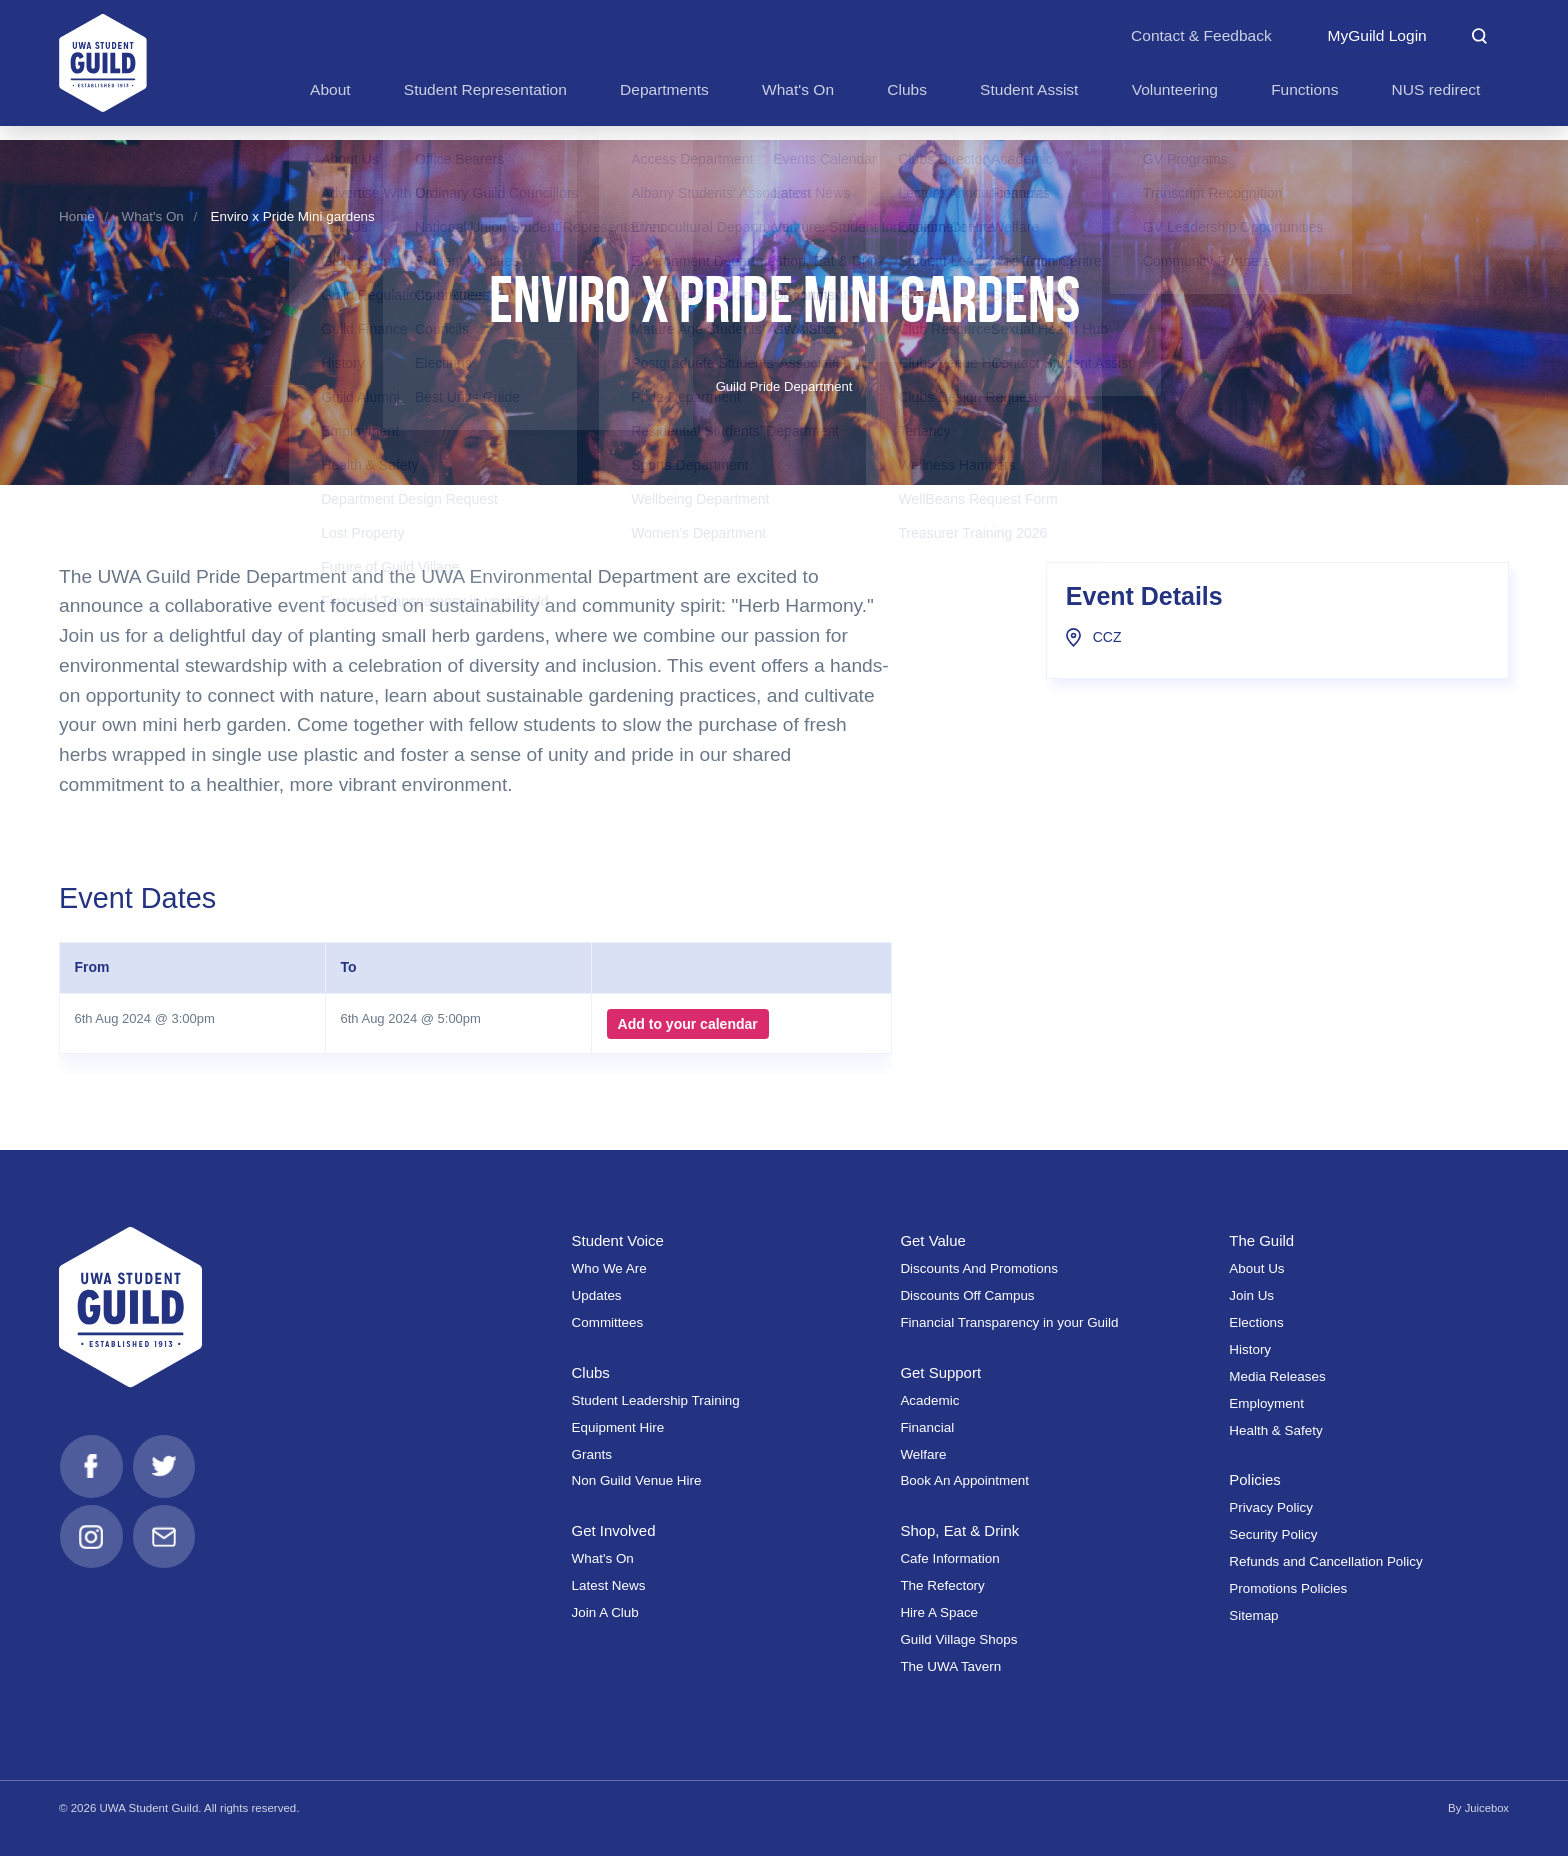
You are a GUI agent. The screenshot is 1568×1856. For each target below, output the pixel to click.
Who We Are (609, 1268)
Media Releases (1277, 1376)
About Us (1256, 1268)
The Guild (1262, 1240)
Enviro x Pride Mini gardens (292, 216)
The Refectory (942, 1585)
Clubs (591, 1372)
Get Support (941, 1372)
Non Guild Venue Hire (637, 1480)
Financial (927, 1427)
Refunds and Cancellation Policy (1325, 1561)
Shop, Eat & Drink (961, 1530)
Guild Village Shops (958, 1639)
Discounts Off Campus (967, 1295)
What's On (153, 216)
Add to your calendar (686, 1024)
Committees (608, 1322)
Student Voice (619, 1240)
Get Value (933, 1240)
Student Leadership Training (656, 1400)
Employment (1266, 1403)
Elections (1256, 1322)
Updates (597, 1295)
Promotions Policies (1288, 1588)
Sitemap (1253, 1615)
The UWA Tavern (950, 1666)
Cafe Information (949, 1558)
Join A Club (605, 1612)
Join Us (1251, 1295)
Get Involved (615, 1530)
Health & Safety (1275, 1430)
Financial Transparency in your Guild (1009, 1322)
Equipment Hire (618, 1427)
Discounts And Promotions (979, 1268)
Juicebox (1486, 1808)
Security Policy (1273, 1534)
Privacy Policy (1271, 1507)
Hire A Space (939, 1612)
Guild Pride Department (784, 386)
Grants (592, 1454)
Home (77, 216)
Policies (1255, 1479)
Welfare (923, 1454)
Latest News (609, 1585)
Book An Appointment (964, 1480)
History (1250, 1349)
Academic (929, 1400)
